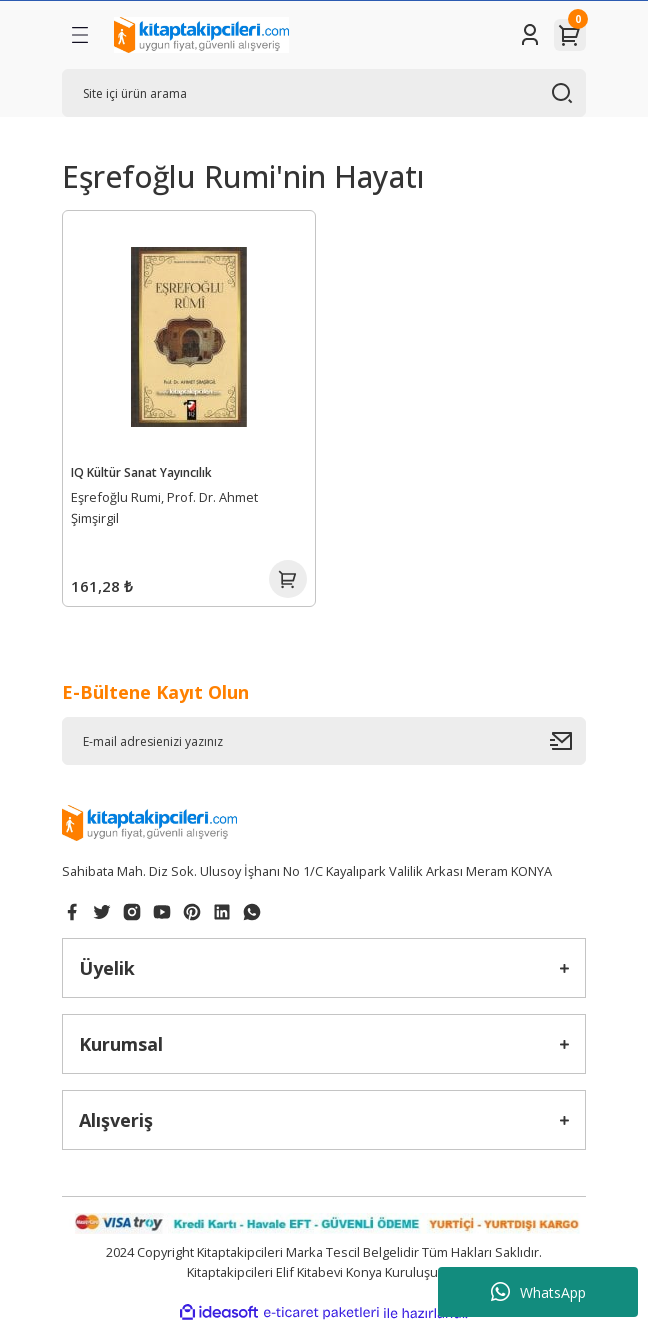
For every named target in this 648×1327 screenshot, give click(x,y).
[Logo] (201, 35)
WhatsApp (538, 1292)
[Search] (324, 93)
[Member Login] (530, 35)
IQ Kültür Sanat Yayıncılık (141, 472)
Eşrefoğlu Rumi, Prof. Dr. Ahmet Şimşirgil (164, 507)
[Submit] (568, 741)
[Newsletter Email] (324, 741)
